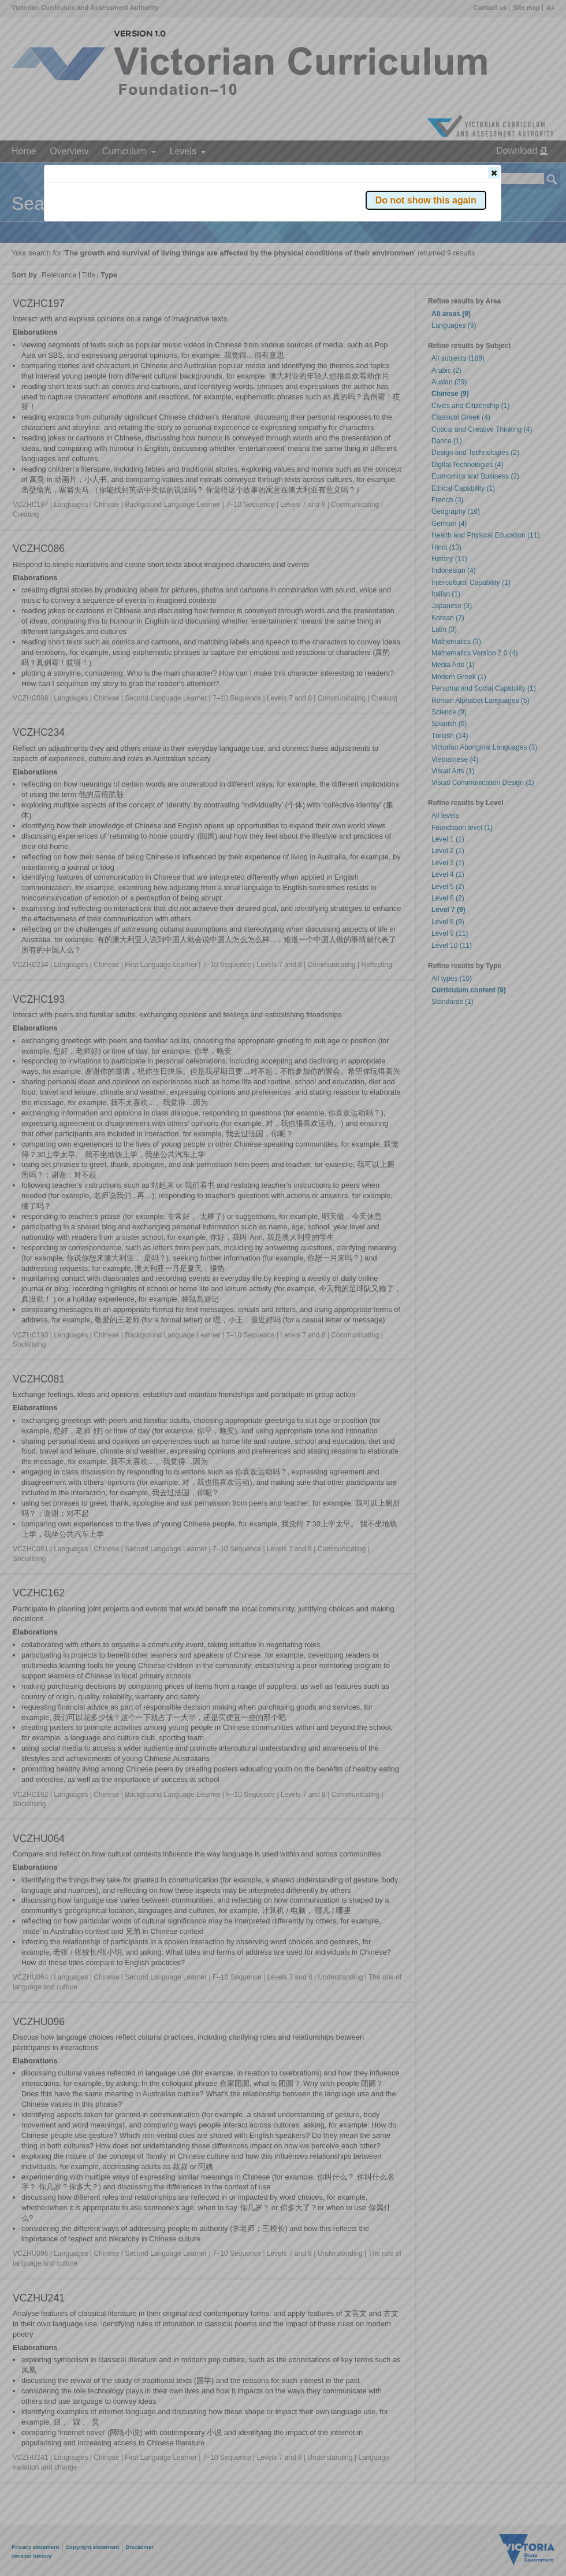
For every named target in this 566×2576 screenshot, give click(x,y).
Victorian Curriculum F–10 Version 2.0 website (178, 238)
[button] (494, 173)
